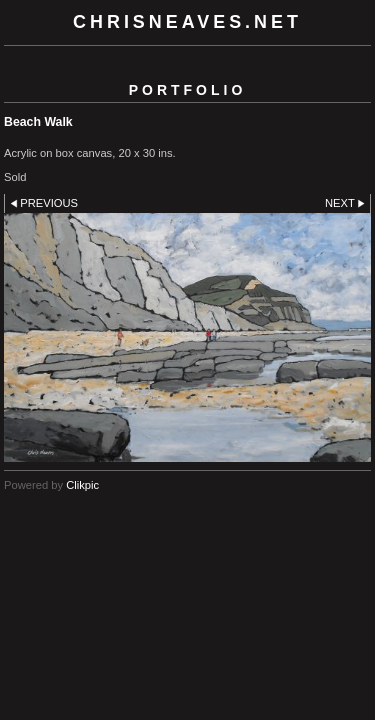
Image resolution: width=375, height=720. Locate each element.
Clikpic (82, 485)
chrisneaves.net (187, 22)
